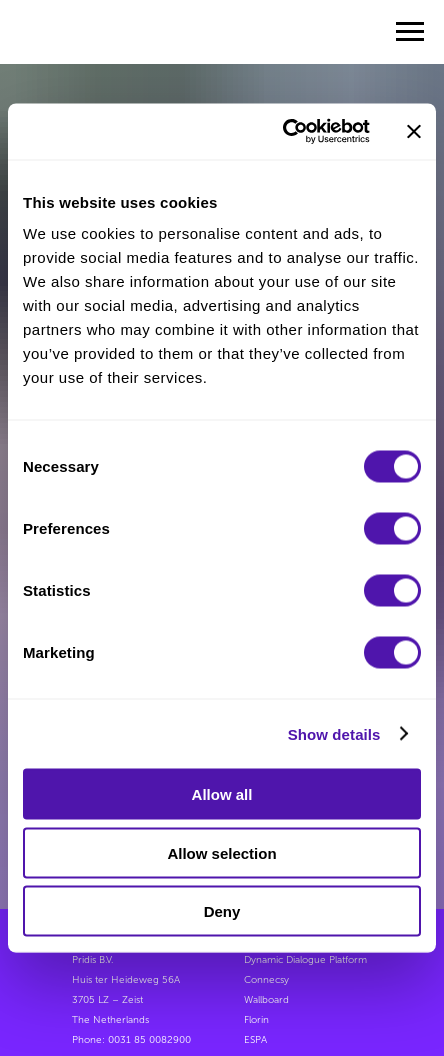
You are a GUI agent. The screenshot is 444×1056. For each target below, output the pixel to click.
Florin (256, 1020)
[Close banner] (414, 131)
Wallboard (266, 1000)
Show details (334, 733)
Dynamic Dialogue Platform (305, 960)
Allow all (222, 794)
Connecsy (266, 980)
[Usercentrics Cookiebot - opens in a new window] (283, 132)
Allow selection (221, 852)
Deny (222, 911)
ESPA (255, 1040)
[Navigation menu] (410, 32)
